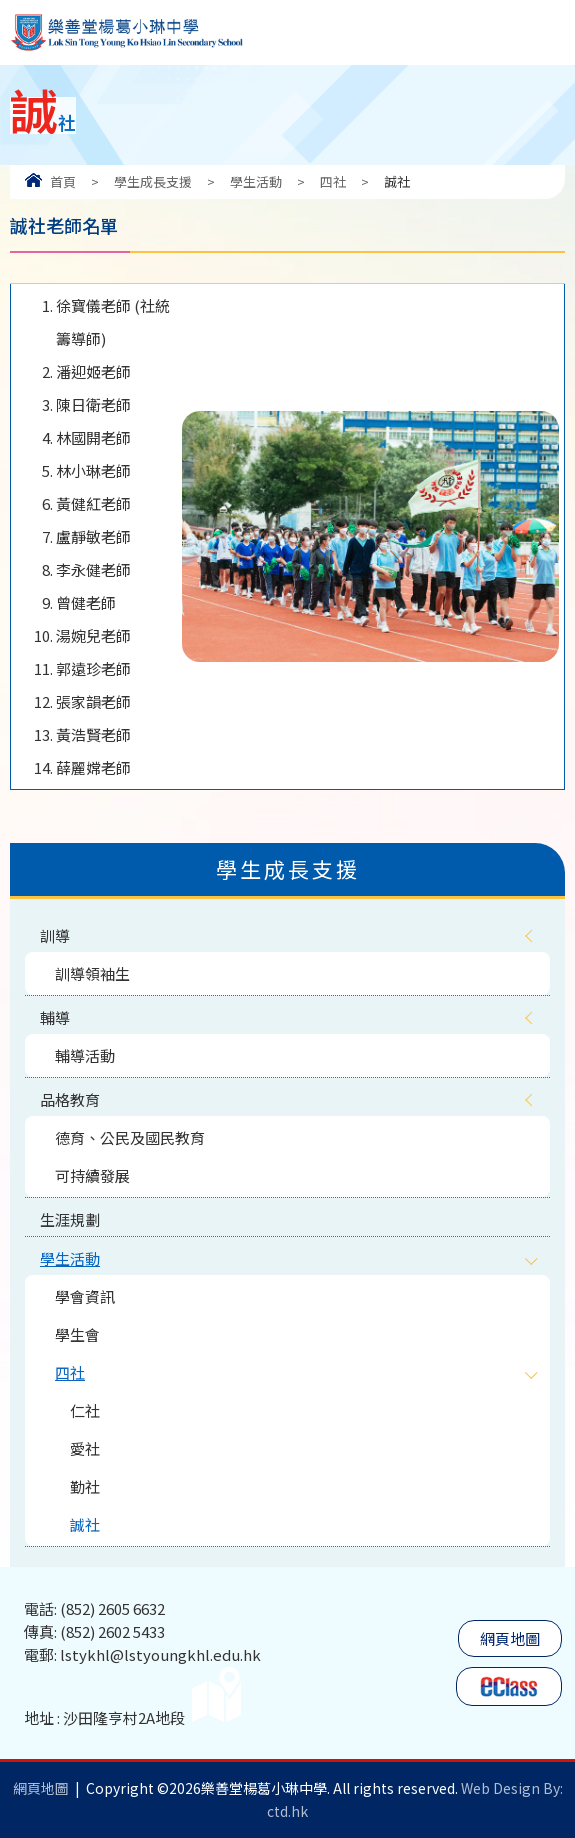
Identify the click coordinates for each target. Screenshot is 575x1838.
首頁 (63, 181)
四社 (333, 181)
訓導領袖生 (92, 973)
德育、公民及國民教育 (130, 1137)
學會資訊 (85, 1296)
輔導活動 (85, 1055)
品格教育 (70, 1099)
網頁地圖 (510, 1638)
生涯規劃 (70, 1219)
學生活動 (256, 181)
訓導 (55, 935)
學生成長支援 (153, 181)
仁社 (85, 1410)
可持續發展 (92, 1175)
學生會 (77, 1334)
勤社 (85, 1486)
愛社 (85, 1448)
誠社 (85, 1524)
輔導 (55, 1017)
